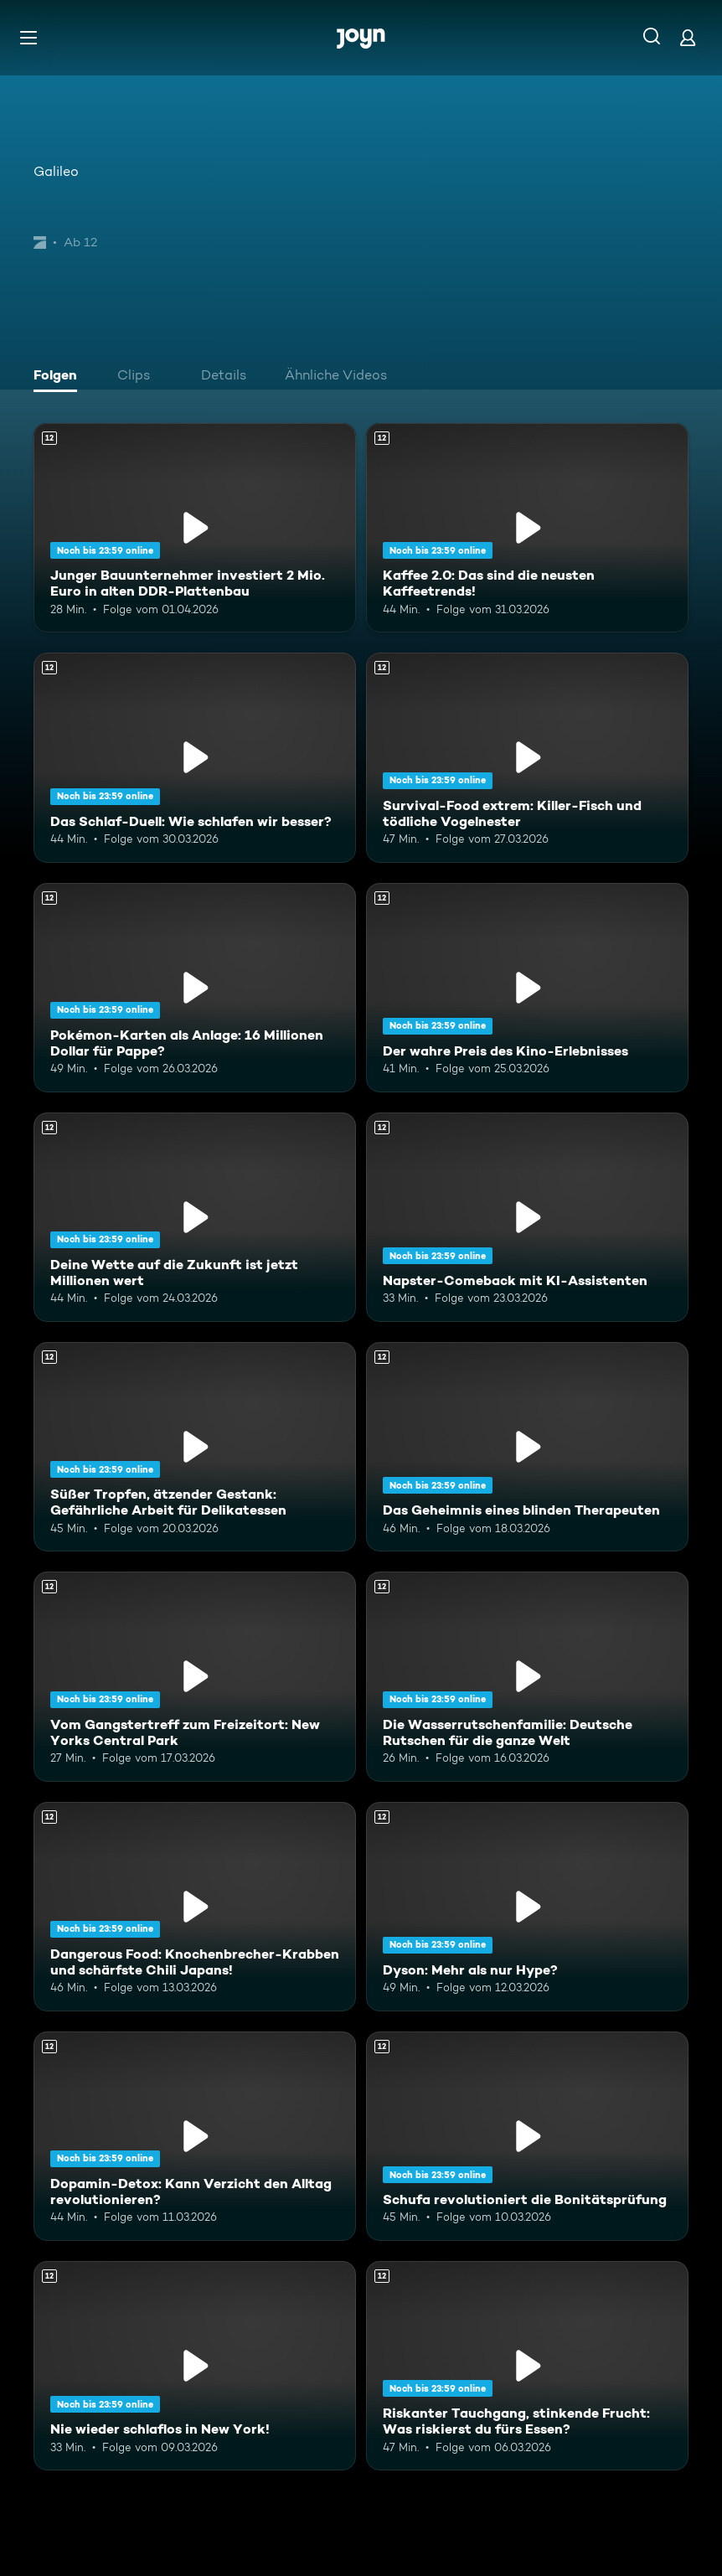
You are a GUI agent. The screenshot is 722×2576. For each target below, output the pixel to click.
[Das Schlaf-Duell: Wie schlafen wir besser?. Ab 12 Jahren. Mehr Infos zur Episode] (195, 757)
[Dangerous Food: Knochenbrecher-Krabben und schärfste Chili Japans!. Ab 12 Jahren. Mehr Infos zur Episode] (195, 1906)
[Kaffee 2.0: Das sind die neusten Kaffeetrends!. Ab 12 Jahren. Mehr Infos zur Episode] (527, 527)
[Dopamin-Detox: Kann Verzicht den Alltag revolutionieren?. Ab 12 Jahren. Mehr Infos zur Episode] (195, 2136)
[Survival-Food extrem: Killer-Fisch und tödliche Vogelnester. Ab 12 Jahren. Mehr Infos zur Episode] (527, 757)
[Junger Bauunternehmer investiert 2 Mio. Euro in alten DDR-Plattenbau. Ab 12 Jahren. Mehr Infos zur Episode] (195, 527)
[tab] (59, 377)
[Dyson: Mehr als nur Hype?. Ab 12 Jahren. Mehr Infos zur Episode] (527, 1906)
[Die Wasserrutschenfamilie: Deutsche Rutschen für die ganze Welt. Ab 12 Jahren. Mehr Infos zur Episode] (527, 1676)
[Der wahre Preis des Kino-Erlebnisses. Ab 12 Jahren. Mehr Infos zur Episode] (527, 987)
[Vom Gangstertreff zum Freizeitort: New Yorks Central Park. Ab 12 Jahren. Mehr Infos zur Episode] (195, 1676)
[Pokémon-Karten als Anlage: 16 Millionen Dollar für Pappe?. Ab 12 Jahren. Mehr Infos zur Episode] (195, 987)
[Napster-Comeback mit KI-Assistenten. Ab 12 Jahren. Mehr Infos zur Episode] (527, 1217)
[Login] (687, 37)
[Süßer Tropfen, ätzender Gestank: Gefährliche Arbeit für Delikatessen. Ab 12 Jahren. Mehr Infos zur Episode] (195, 1446)
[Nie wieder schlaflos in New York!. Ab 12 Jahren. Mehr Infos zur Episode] (195, 2365)
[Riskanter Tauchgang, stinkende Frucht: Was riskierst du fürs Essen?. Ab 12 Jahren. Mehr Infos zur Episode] (527, 2365)
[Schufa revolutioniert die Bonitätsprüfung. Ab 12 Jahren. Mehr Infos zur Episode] (527, 2136)
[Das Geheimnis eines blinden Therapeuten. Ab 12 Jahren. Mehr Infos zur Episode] (527, 1446)
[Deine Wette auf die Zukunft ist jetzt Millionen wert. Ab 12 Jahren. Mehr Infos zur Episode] (195, 1217)
